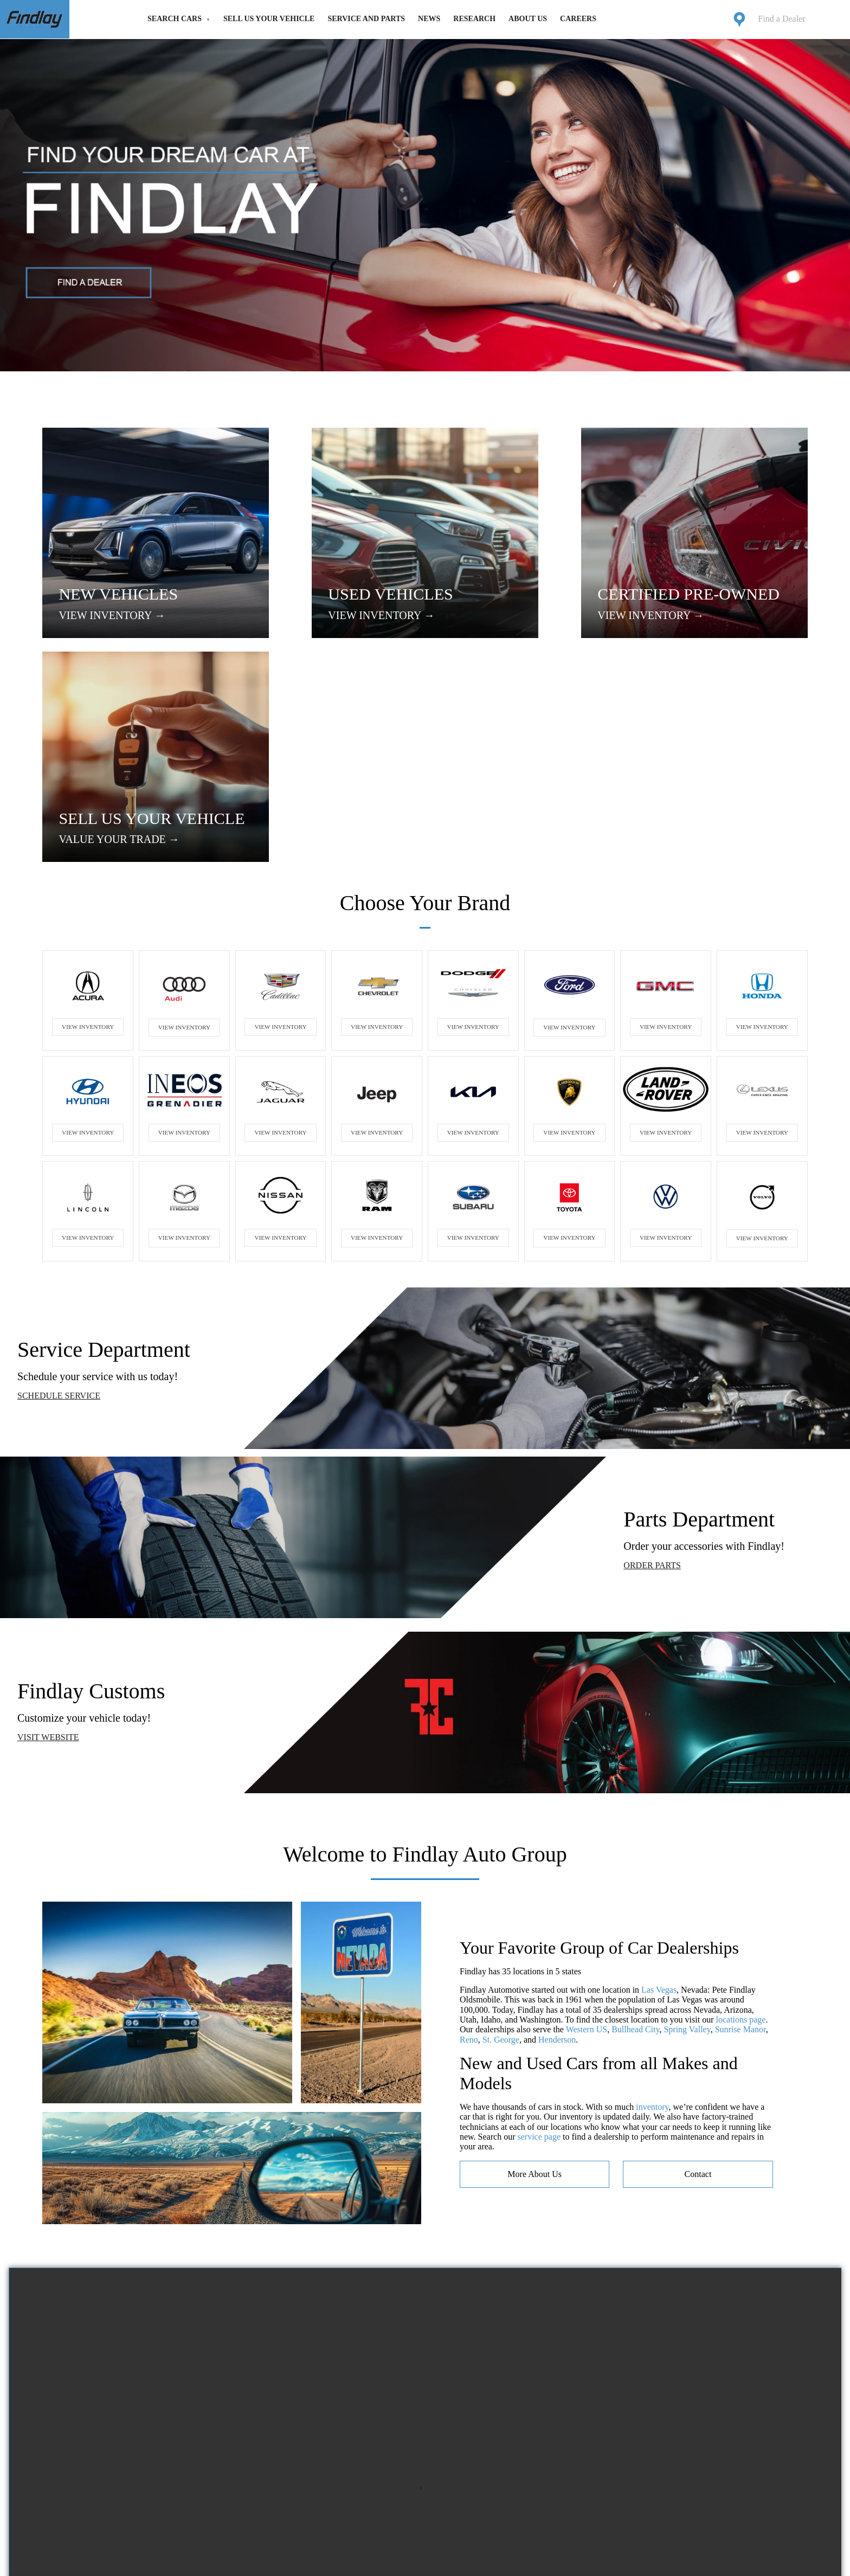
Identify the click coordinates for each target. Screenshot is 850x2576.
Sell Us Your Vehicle (268, 19)
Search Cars (174, 19)
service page (539, 1919)
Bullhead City (635, 1812)
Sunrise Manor (740, 1812)
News (429, 19)
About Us (527, 19)
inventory (652, 1889)
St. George (500, 1822)
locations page (741, 1802)
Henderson (557, 1822)
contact (698, 1956)
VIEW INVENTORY (88, 809)
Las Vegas (659, 1772)
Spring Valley (687, 1812)
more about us (534, 1956)
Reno (469, 1822)
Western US (586, 1812)
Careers (578, 19)
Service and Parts (366, 19)
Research (474, 19)
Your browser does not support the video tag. (425, 2258)
